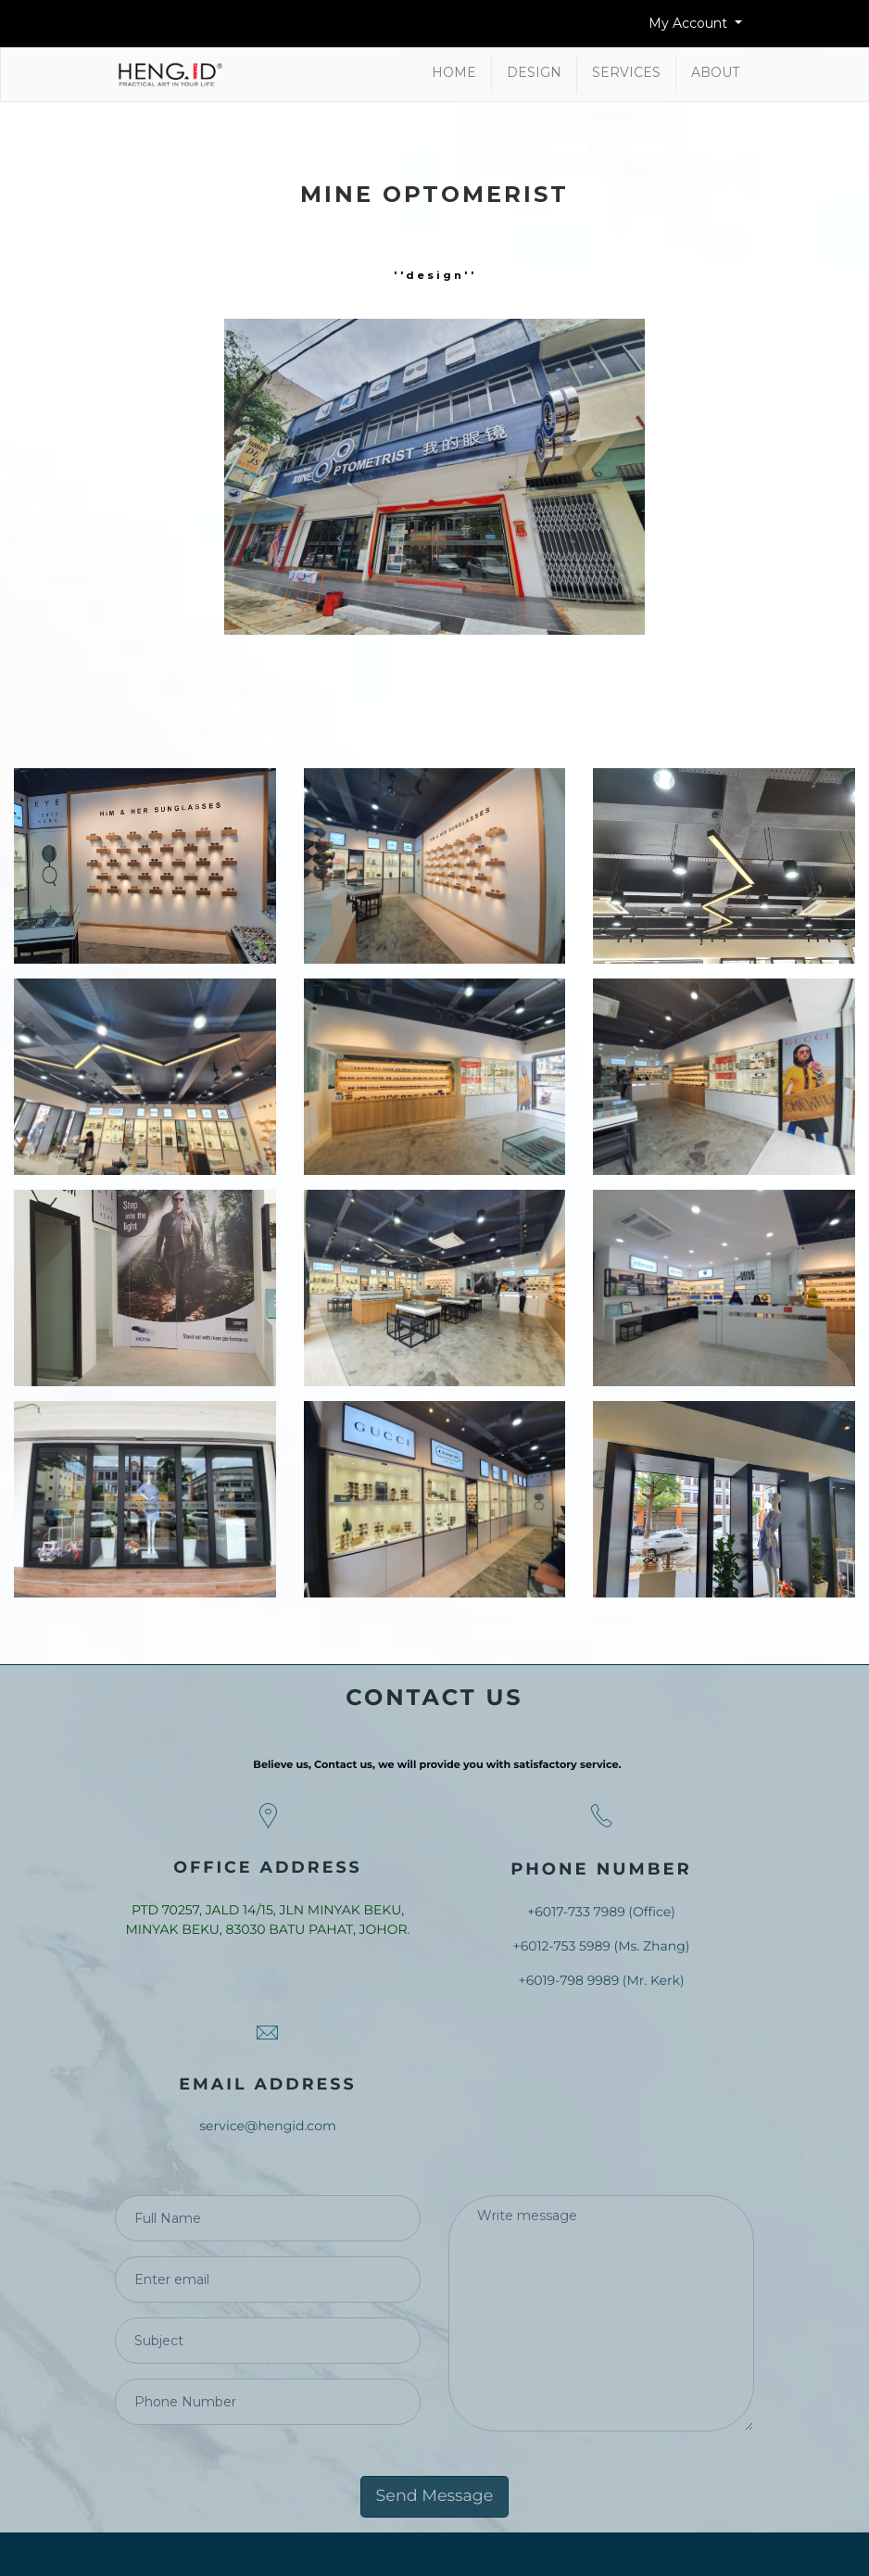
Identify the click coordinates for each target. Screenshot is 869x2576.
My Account (690, 23)
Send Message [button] (435, 2496)
